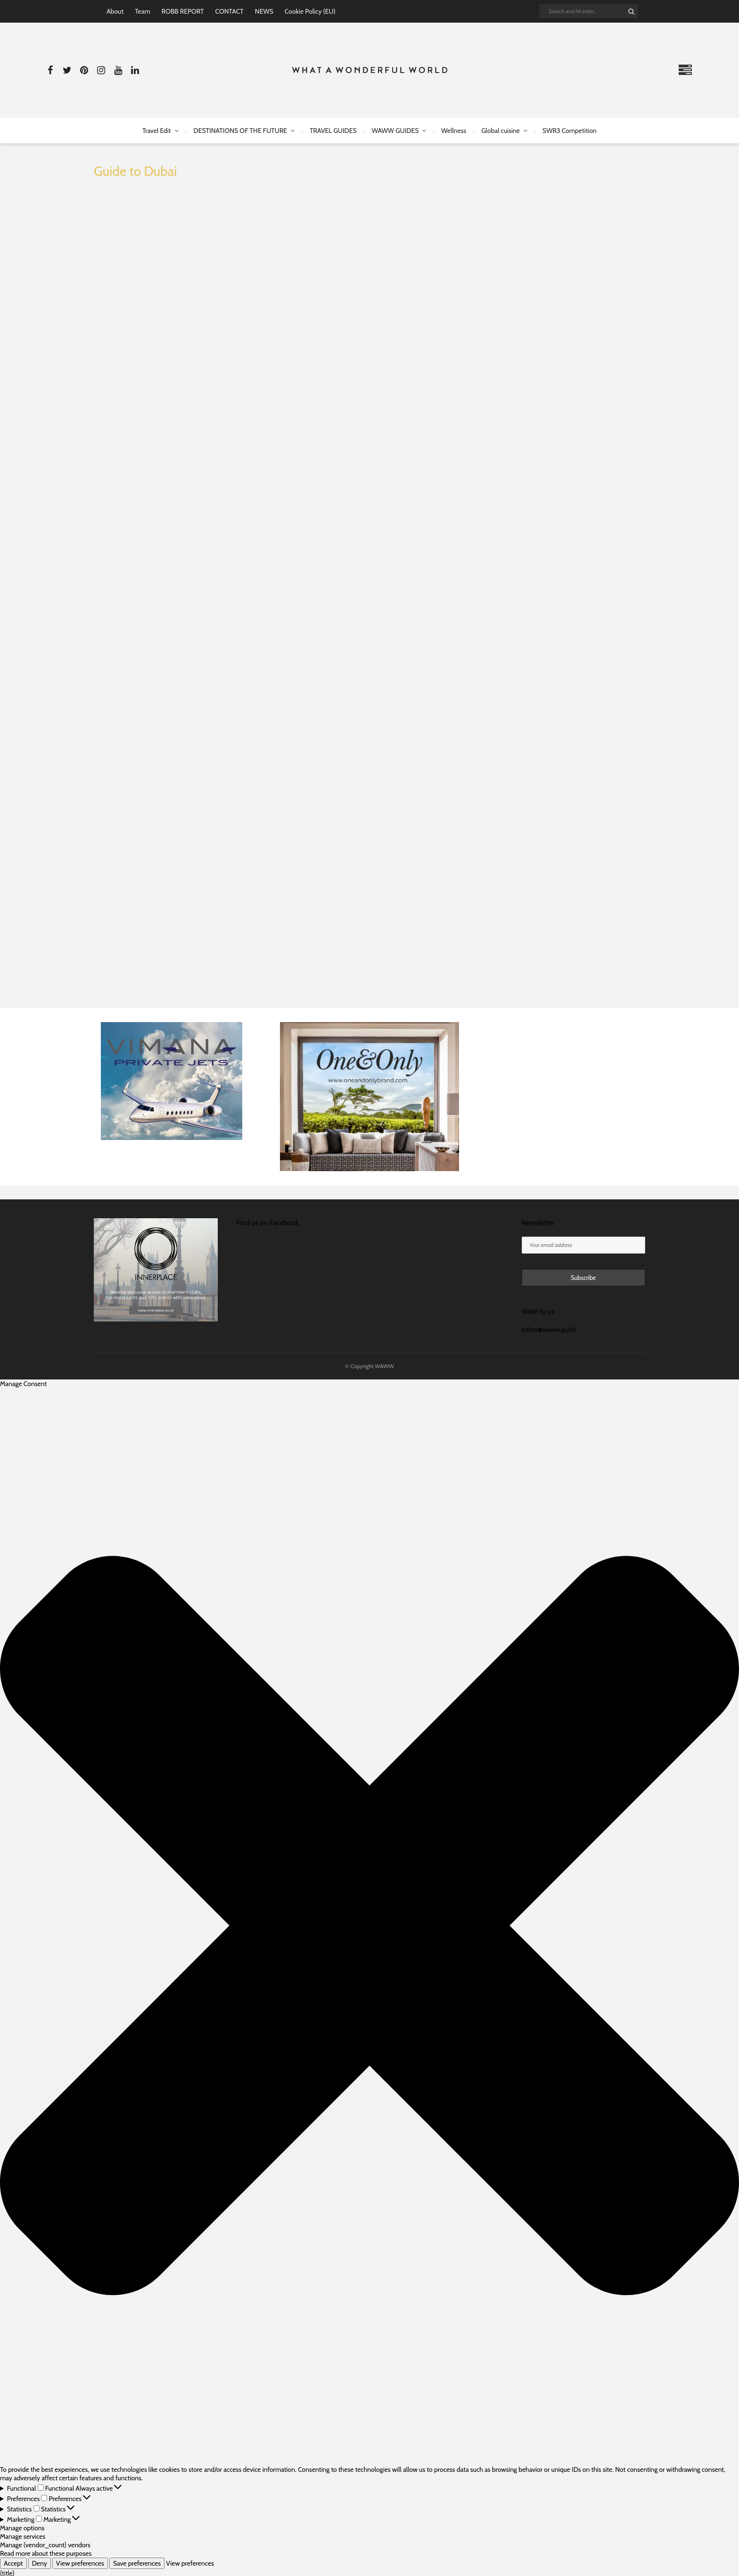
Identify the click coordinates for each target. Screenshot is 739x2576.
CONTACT (229, 11)
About (115, 11)
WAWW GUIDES (395, 130)
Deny (39, 2563)
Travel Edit (156, 130)
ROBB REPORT (183, 11)
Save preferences (137, 2563)
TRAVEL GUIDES (333, 130)
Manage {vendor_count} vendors (45, 2545)
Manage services (22, 2536)
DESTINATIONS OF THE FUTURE (240, 130)
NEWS (264, 11)
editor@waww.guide (549, 1329)
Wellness (453, 130)
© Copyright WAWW (369, 1366)
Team (142, 11)
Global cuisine (500, 130)
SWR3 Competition (569, 130)
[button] (369, 1926)
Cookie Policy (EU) (310, 11)
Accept (13, 2563)
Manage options (22, 2528)
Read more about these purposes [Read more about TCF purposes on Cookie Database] (45, 2553)
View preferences (80, 2563)
